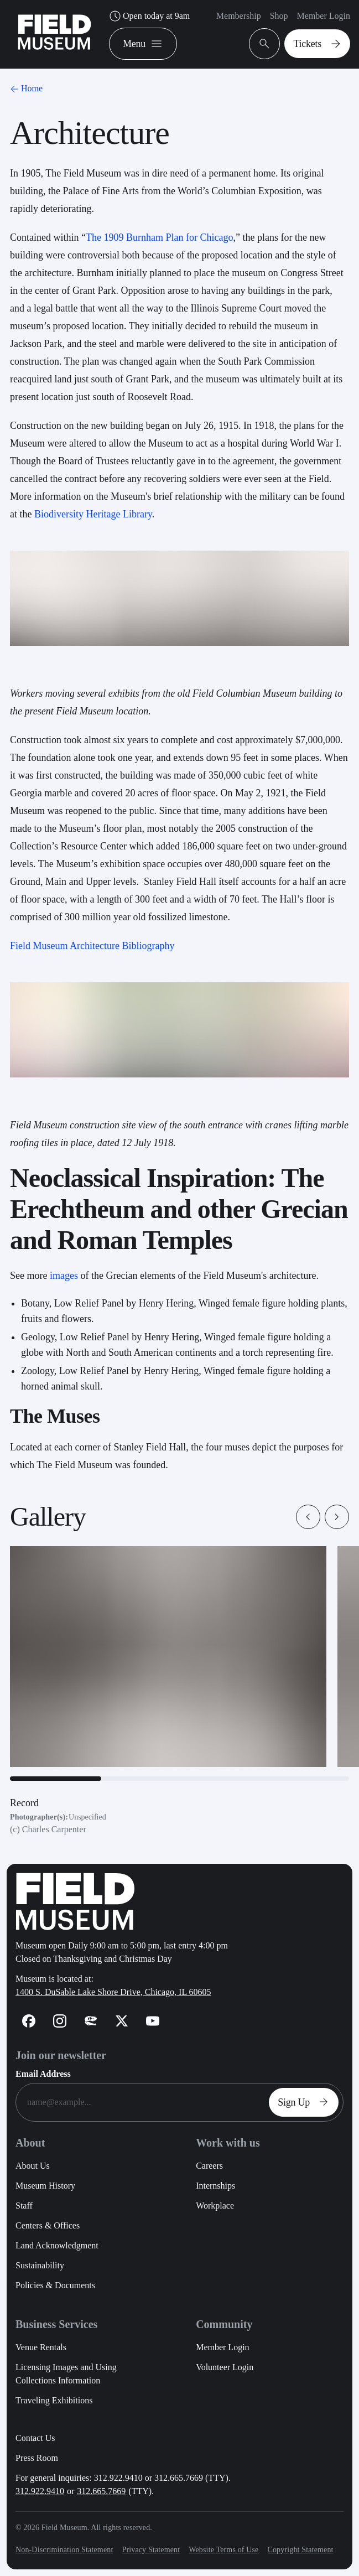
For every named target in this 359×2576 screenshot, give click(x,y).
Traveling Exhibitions (53, 2400)
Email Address (43, 2074)
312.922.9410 (39, 2491)
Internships (215, 2185)
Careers (209, 2165)
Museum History (45, 2185)
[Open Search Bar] (264, 43)
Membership (238, 15)
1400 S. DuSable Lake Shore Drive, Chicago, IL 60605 (113, 1992)
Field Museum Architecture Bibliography (92, 945)
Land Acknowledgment (56, 2245)
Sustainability (39, 2265)
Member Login (323, 15)
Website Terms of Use (223, 2550)
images (64, 1275)
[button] (308, 1517)
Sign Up (306, 2102)
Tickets (319, 44)
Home (25, 88)
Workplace (215, 2205)
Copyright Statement (300, 2550)
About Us (32, 2165)
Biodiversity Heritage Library (93, 514)
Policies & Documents (55, 2285)
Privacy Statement (151, 2550)
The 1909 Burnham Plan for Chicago (159, 237)
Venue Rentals (40, 2347)
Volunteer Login (224, 2367)
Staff (24, 2205)
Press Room (36, 2458)
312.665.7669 (101, 2491)
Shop (279, 15)
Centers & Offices (47, 2225)
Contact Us (35, 2438)
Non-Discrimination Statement (64, 2550)
